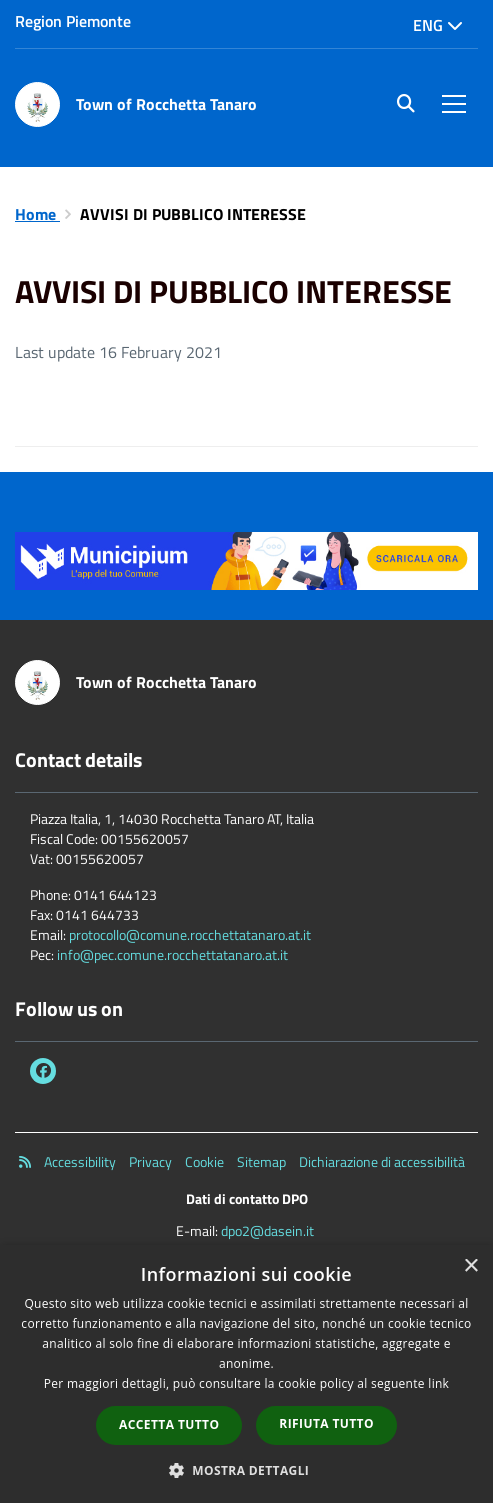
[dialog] (246, 1374)
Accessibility (80, 1162)
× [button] (470, 1266)
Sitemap (261, 1162)
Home (37, 214)
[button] (247, 1469)
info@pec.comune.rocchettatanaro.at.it (172, 954)
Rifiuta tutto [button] (326, 1423)
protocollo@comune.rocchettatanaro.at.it (190, 934)
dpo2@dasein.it (267, 1230)
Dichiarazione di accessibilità (382, 1162)
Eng (438, 25)
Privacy (150, 1162)
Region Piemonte (73, 21)
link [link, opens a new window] (438, 1383)
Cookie (204, 1162)
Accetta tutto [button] (169, 1424)
